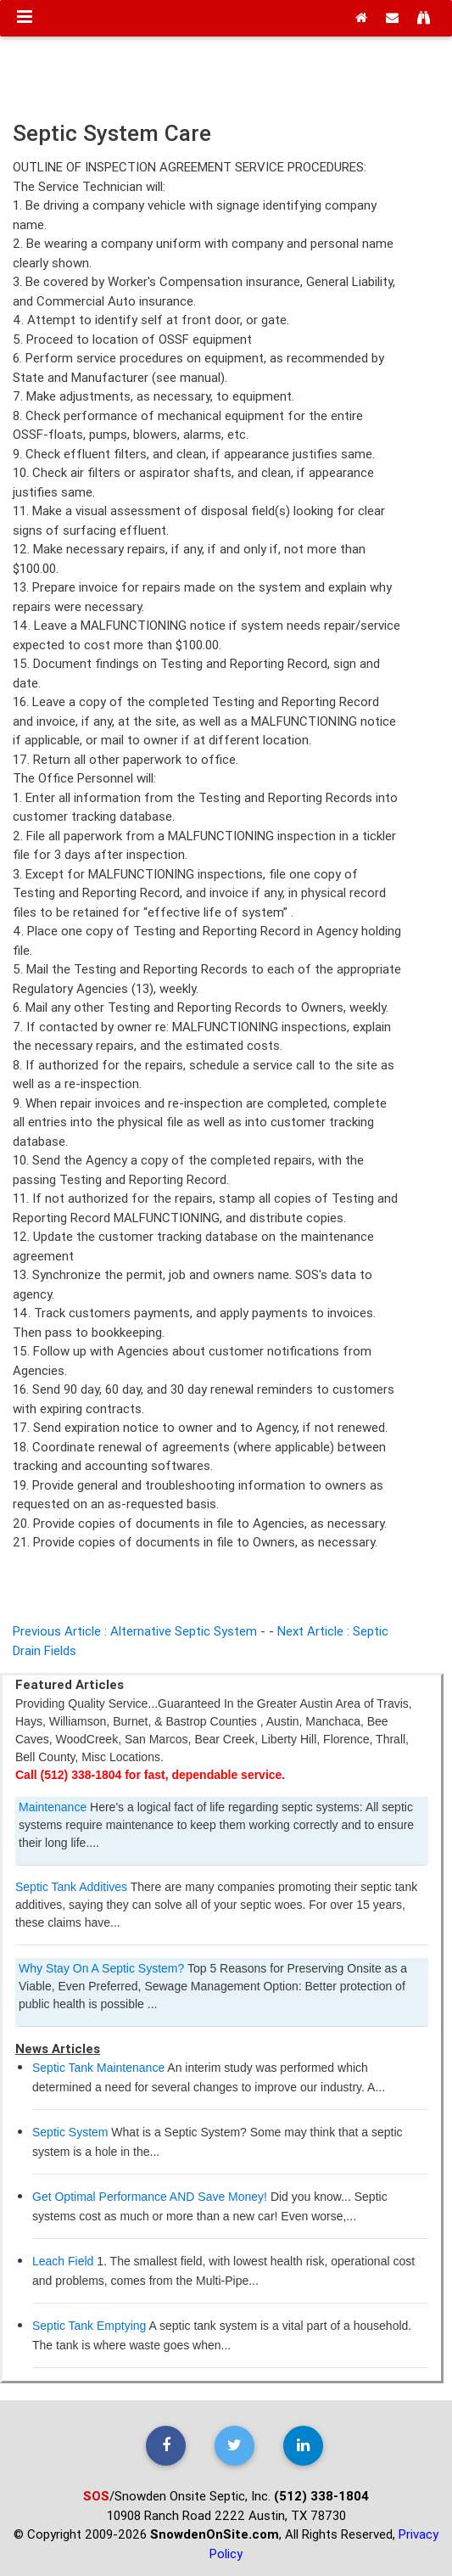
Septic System (70, 2132)
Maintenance (52, 1807)
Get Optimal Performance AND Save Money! (149, 2196)
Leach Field (62, 2261)
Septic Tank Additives (71, 1887)
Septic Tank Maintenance (98, 2067)
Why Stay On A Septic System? (103, 1968)
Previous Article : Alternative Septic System (135, 1631)
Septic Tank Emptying (89, 2325)
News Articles (57, 2048)
